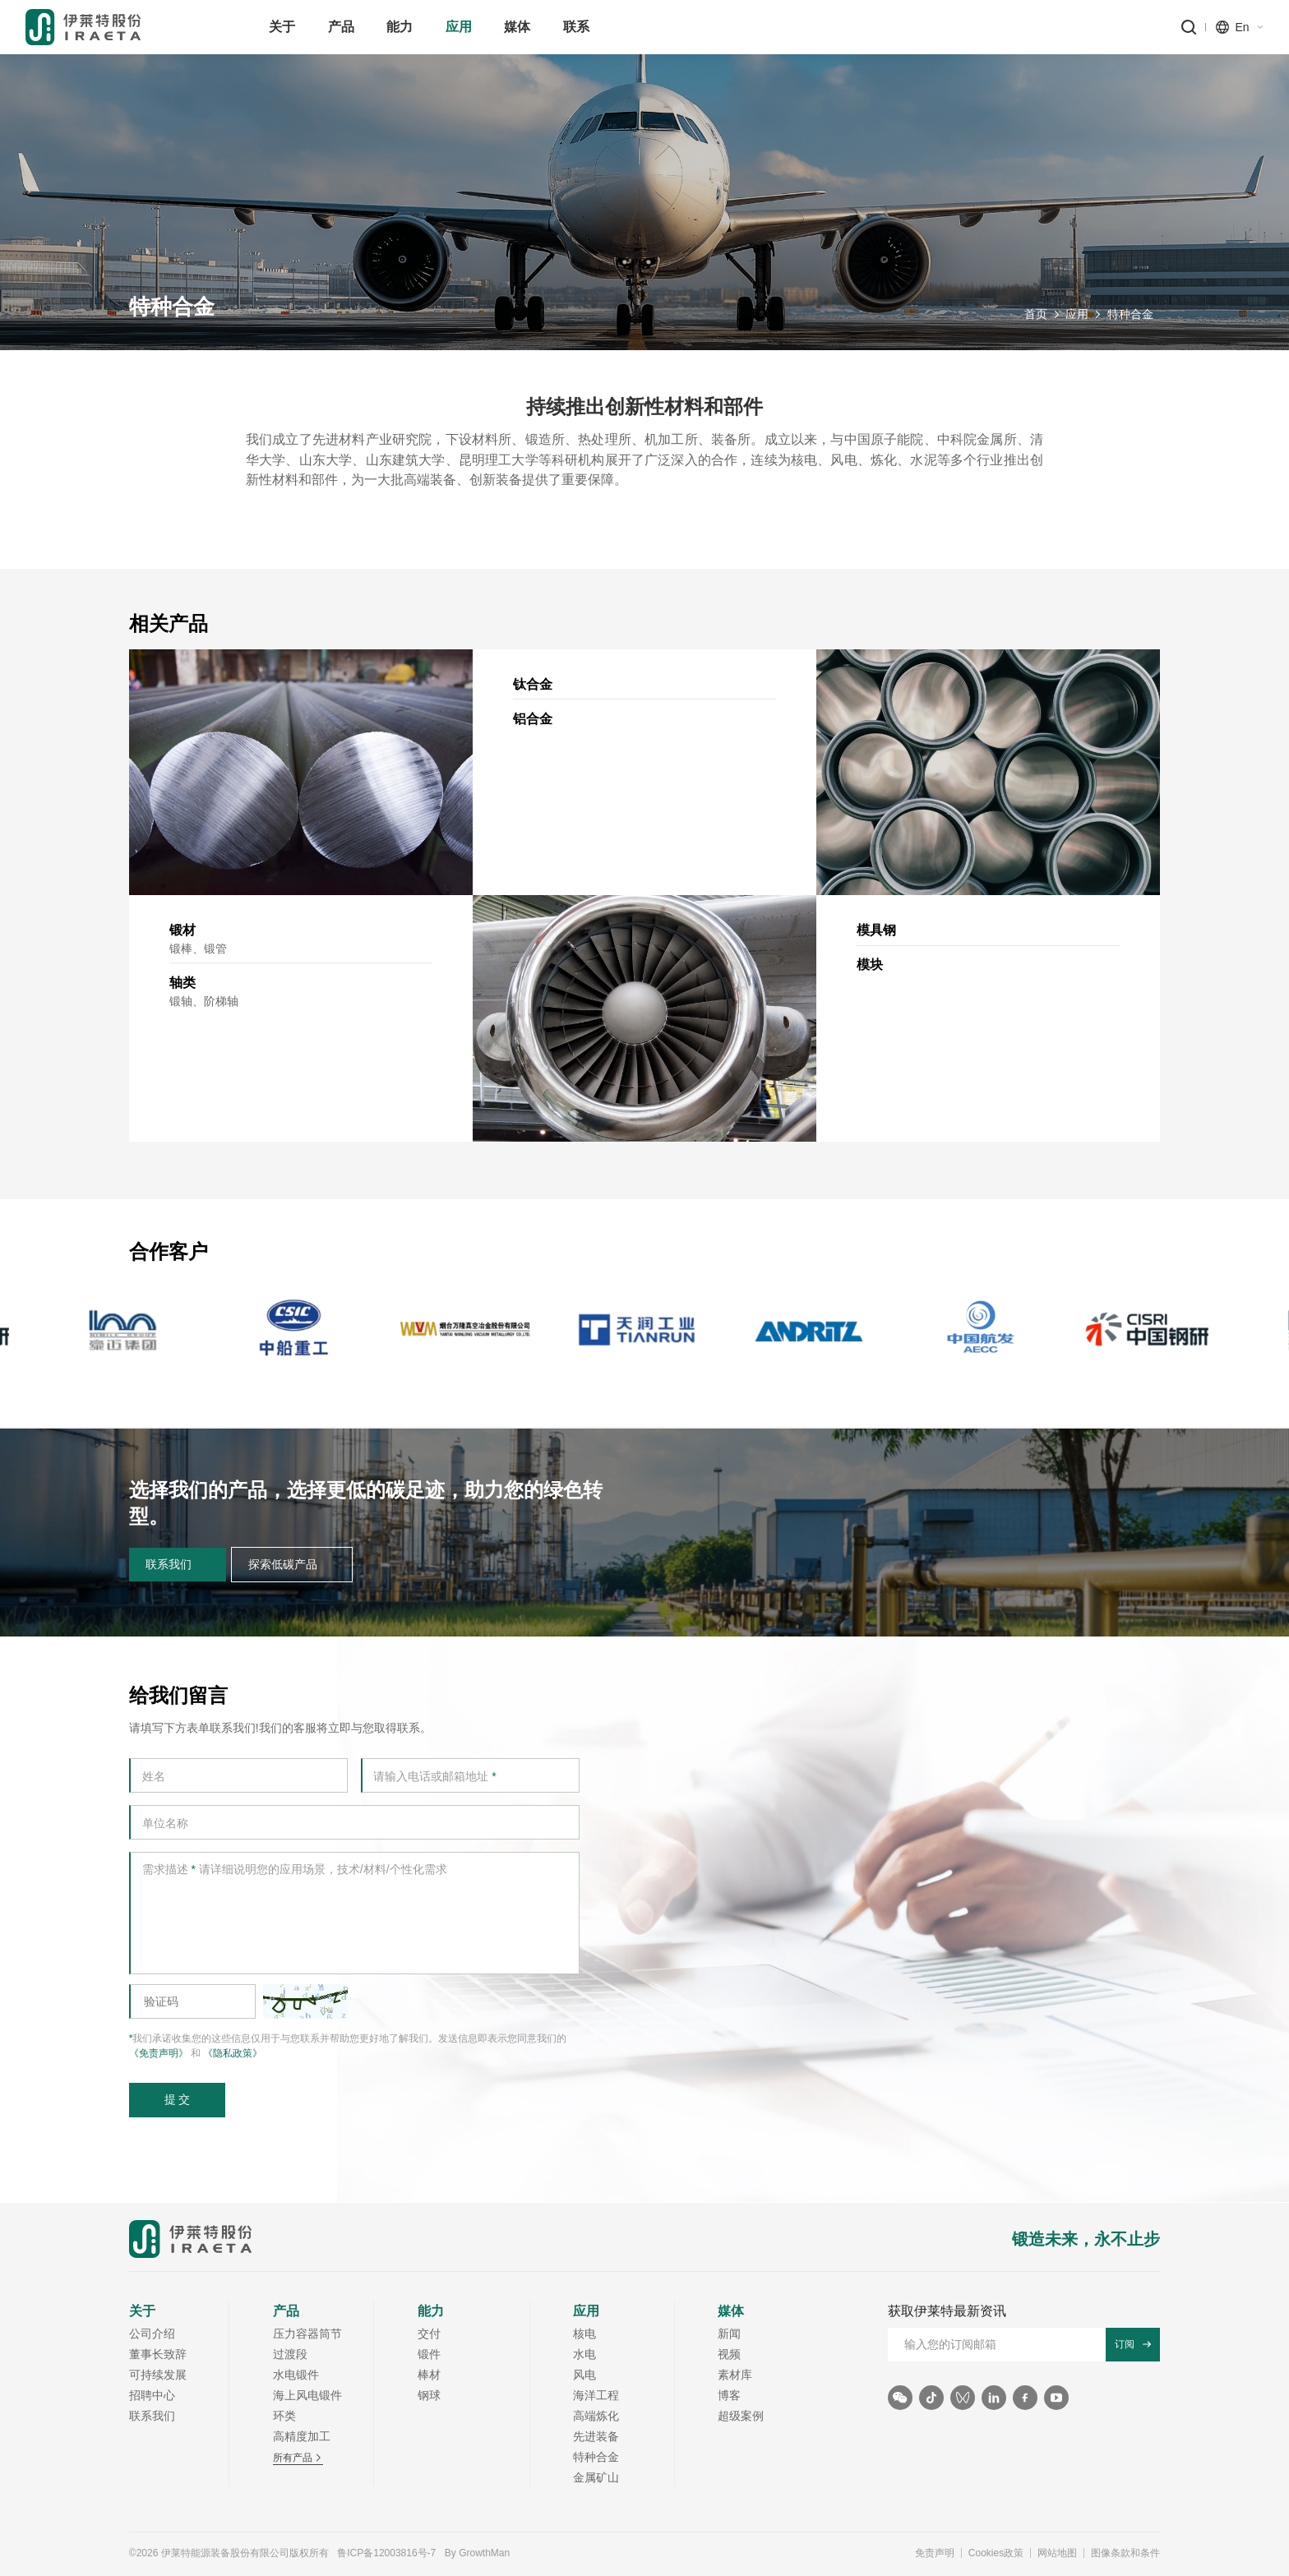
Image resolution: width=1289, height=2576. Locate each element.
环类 (284, 2415)
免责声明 (934, 2553)
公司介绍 (152, 2333)
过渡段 (290, 2354)
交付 (429, 2333)
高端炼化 (596, 2415)
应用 (1076, 317)
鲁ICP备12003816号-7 (386, 2553)
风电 (584, 2374)
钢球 (429, 2395)
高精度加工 (301, 2436)
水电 (584, 2354)
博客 (729, 2395)
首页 (1035, 317)
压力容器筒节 (307, 2333)
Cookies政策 (995, 2553)
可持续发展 (158, 2374)
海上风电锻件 (307, 2395)
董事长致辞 (158, 2354)
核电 (584, 2333)
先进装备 (596, 2436)
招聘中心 (152, 2395)
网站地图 (1057, 2553)
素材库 (735, 2374)
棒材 (429, 2374)
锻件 (429, 2354)
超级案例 (741, 2415)
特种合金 (1130, 317)
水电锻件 (296, 2374)
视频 (729, 2354)
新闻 (729, 2333)
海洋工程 (596, 2395)
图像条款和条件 (1125, 2553)
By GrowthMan (477, 2553)
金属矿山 (596, 2477)
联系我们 (152, 2415)
